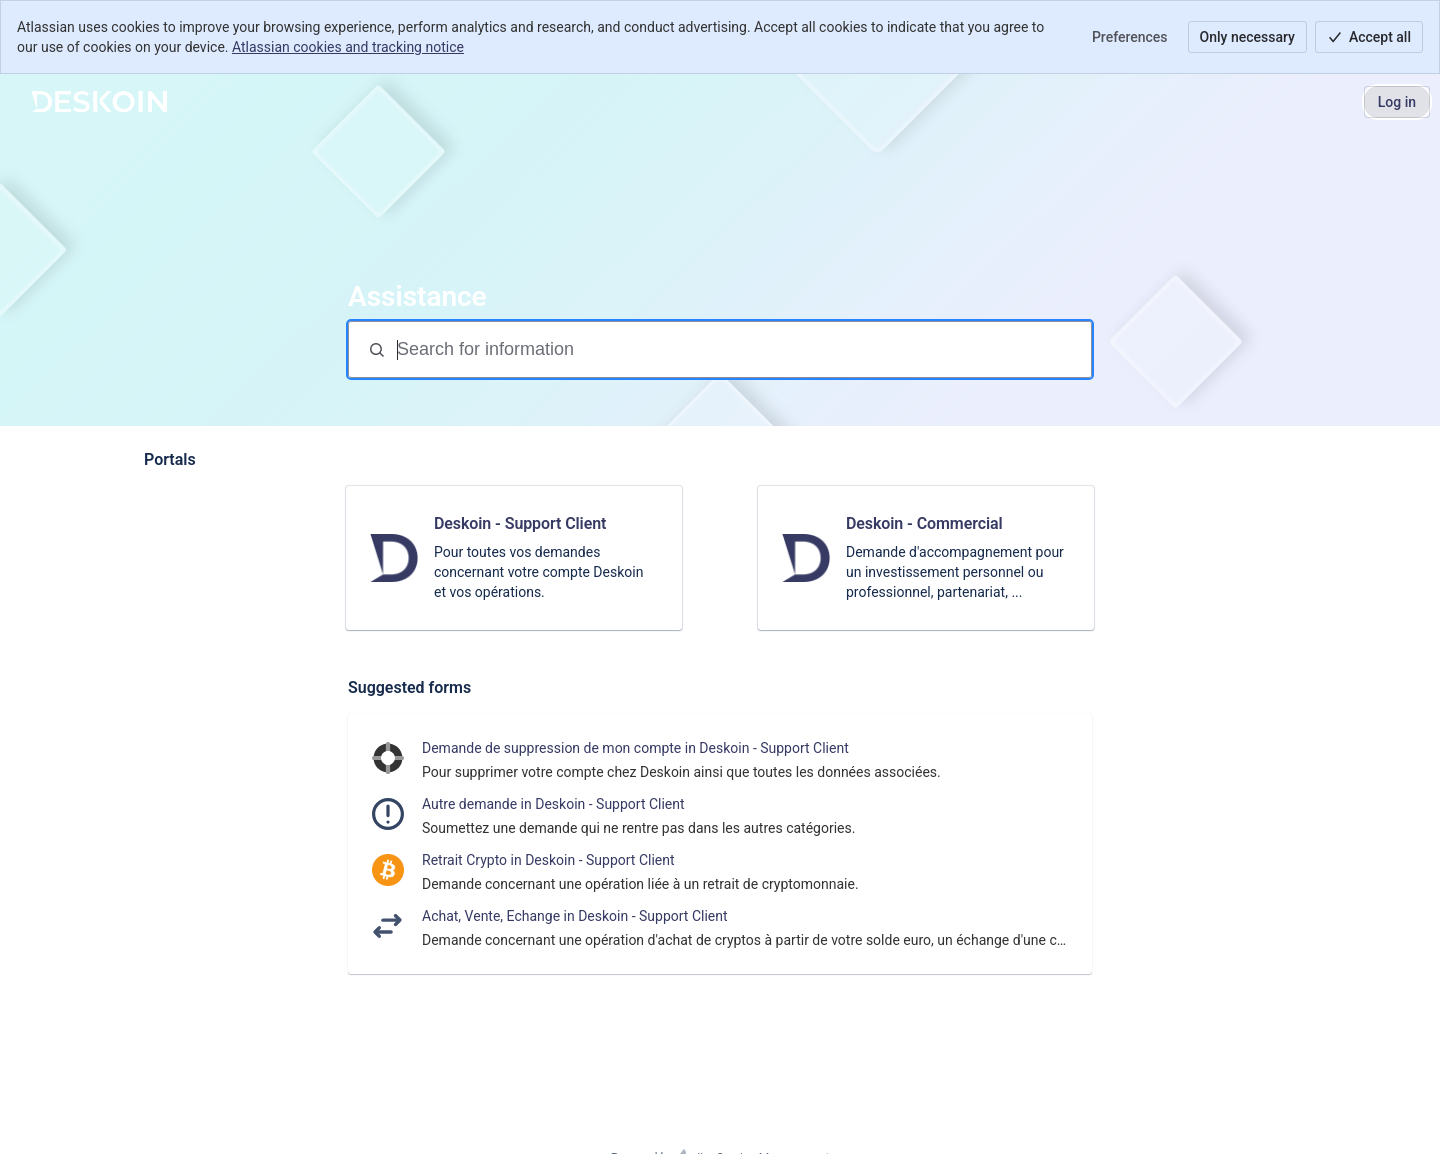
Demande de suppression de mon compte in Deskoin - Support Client (635, 748)
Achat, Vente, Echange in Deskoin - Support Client (575, 916)
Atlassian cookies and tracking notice (348, 47)
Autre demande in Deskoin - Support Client (553, 804)
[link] (514, 558)
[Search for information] (742, 349)
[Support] (99, 102)
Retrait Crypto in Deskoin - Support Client (548, 860)
